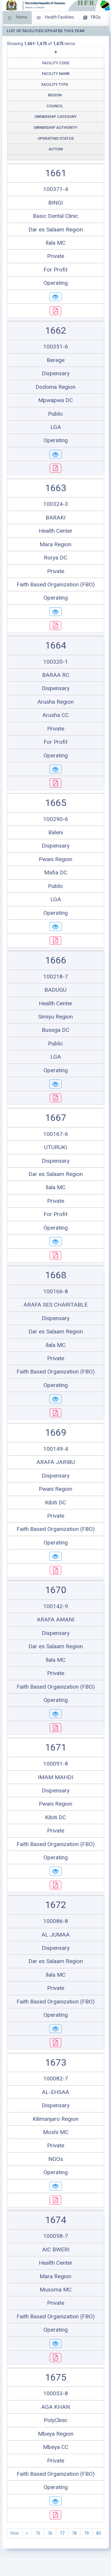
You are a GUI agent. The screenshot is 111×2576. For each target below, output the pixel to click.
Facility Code (55, 63)
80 (98, 2533)
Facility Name (56, 73)
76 (50, 2533)
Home (17, 17)
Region (55, 95)
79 (86, 2533)
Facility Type (54, 84)
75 (38, 2533)
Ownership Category (55, 116)
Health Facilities (55, 17)
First (15, 2533)
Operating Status (56, 138)
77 (62, 2533)
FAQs (92, 17)
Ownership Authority (55, 127)
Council (54, 106)
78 (74, 2533)
